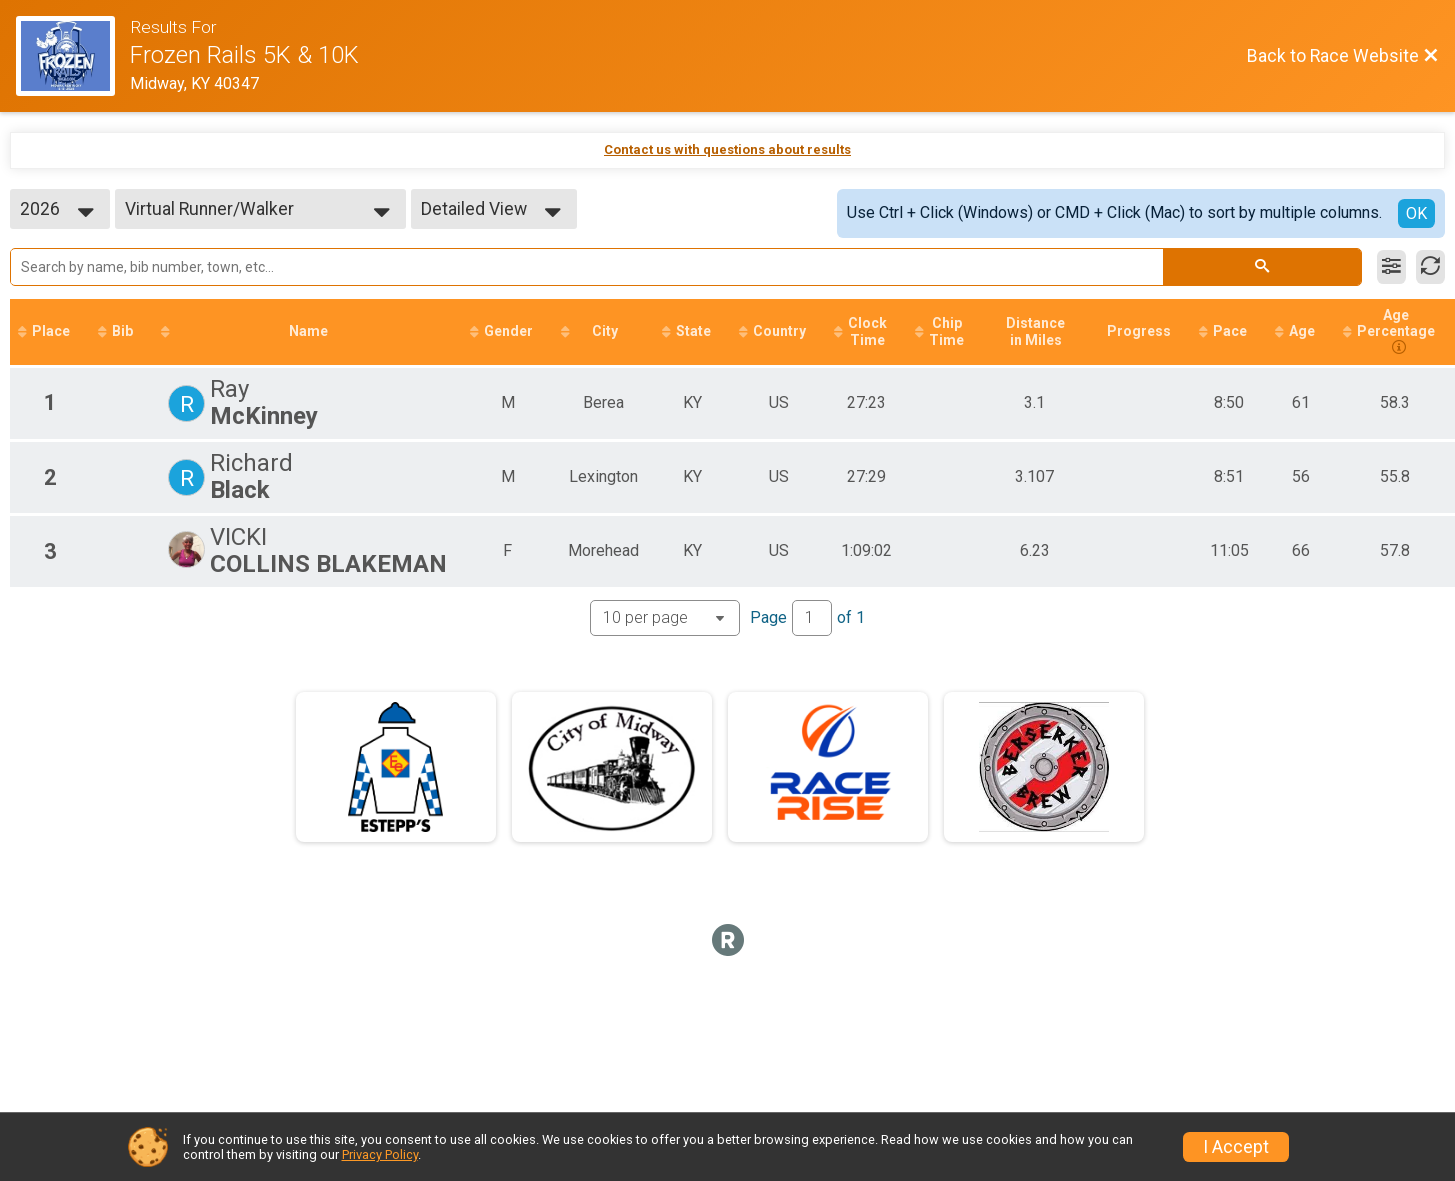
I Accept (1236, 1147)
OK (1416, 213)
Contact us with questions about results (727, 149)
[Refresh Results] (1430, 267)
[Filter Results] (1391, 267)
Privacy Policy (380, 1154)
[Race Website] (73, 56)
